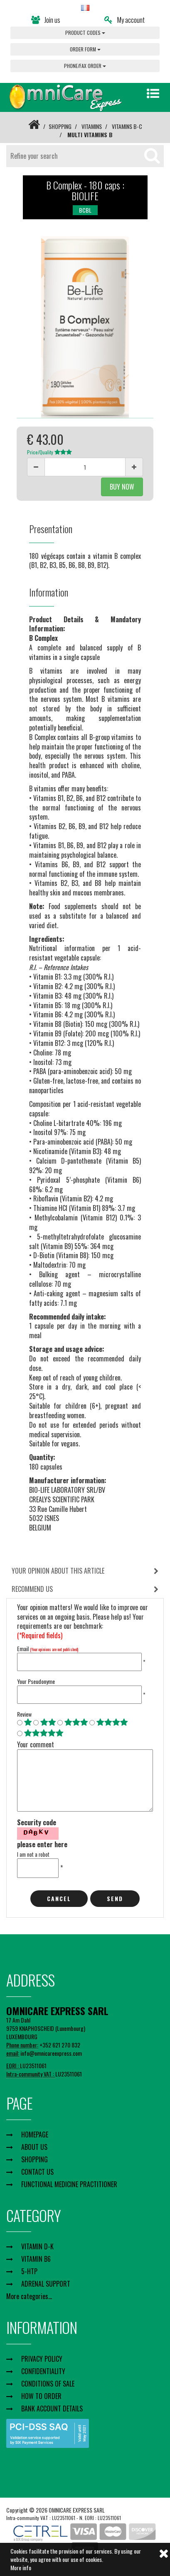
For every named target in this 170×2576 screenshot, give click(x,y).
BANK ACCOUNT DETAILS (52, 2408)
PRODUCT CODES (85, 32)
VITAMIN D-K (37, 2246)
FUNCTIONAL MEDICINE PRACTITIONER (69, 2184)
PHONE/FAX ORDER (85, 65)
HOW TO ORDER (41, 2396)
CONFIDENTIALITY (43, 2371)
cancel (59, 1898)
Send (115, 1898)
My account (124, 20)
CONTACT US (37, 2172)
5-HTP (29, 2271)
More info (20, 2567)
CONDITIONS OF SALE (47, 2384)
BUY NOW (122, 487)
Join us (45, 20)
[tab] (85, 1571)
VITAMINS (91, 126)
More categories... (29, 2296)
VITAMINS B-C (127, 126)
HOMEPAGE (34, 2134)
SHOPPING (60, 126)
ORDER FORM (85, 49)
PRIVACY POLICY (41, 2359)
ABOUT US (34, 2147)
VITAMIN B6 (36, 2259)
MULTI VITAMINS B (90, 134)
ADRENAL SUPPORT (45, 2284)
